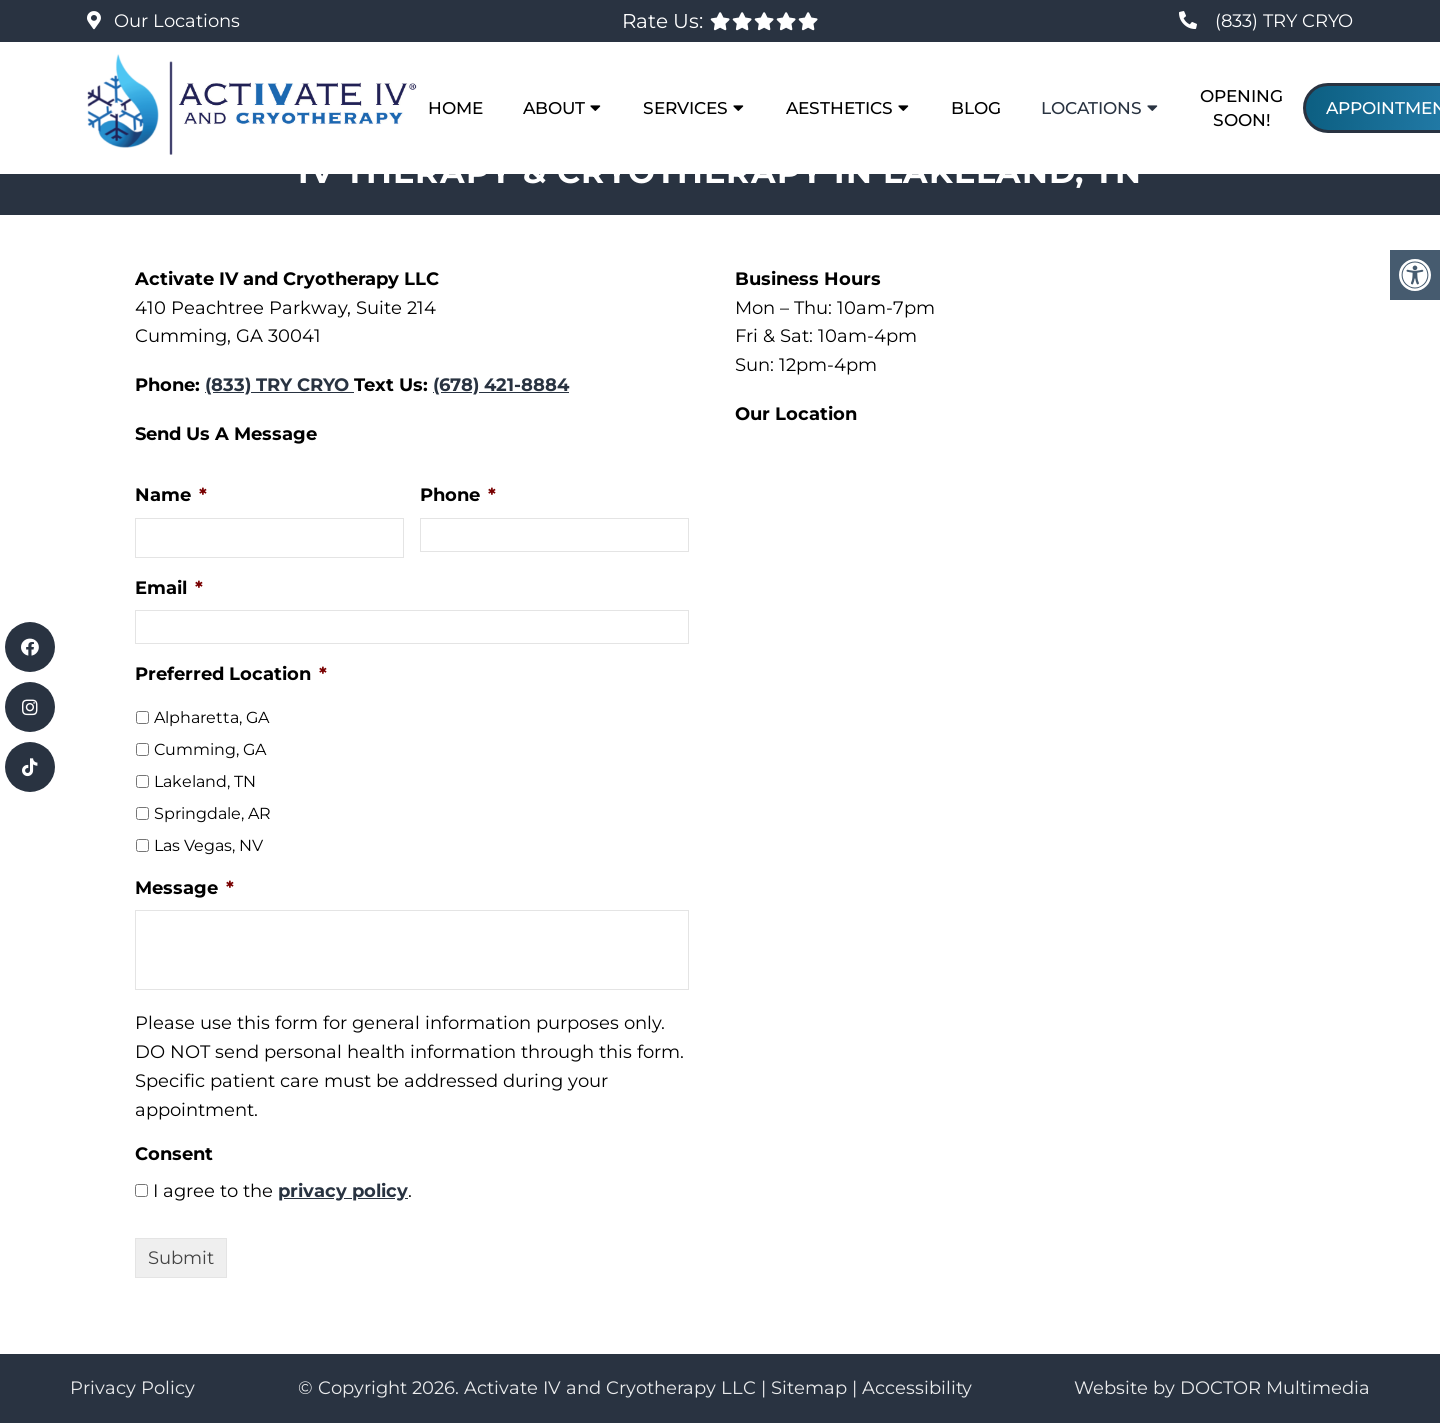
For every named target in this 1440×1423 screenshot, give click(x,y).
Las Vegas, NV (208, 845)
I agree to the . (282, 1191)
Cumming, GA (210, 749)
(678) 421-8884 (501, 385)
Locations (1091, 108)
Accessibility (917, 1388)
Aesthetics (839, 108)
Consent (174, 1154)
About (554, 108)
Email (169, 588)
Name (171, 495)
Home (455, 108)
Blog (976, 108)
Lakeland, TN (205, 781)
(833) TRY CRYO (1284, 21)
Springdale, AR (212, 813)
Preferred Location (231, 674)
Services (685, 108)
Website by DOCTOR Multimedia (1222, 1388)
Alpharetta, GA (211, 717)
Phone (458, 495)
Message (184, 888)
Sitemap (809, 1388)
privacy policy (343, 1191)
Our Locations (174, 21)
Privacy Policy (132, 1388)
